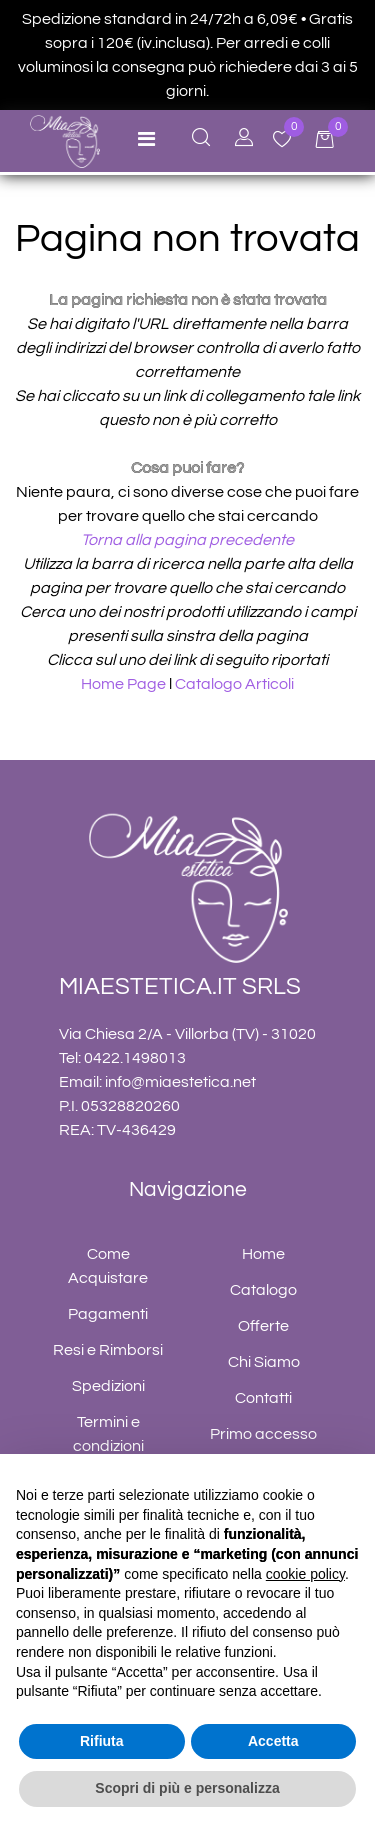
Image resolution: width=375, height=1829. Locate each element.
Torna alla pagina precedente (187, 540)
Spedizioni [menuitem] (108, 1386)
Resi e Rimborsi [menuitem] (108, 1350)
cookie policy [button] (305, 1574)
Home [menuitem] (263, 1254)
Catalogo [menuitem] (263, 1290)
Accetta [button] (273, 1741)
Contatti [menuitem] (263, 1398)
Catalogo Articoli (234, 684)
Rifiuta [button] (102, 1741)
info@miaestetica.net (180, 1082)
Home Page (125, 684)
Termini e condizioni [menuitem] (108, 1434)
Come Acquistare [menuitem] (108, 1266)
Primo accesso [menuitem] (263, 1434)
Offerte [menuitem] (263, 1326)
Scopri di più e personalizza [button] (187, 1788)
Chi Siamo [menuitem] (264, 1362)
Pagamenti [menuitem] (108, 1314)
